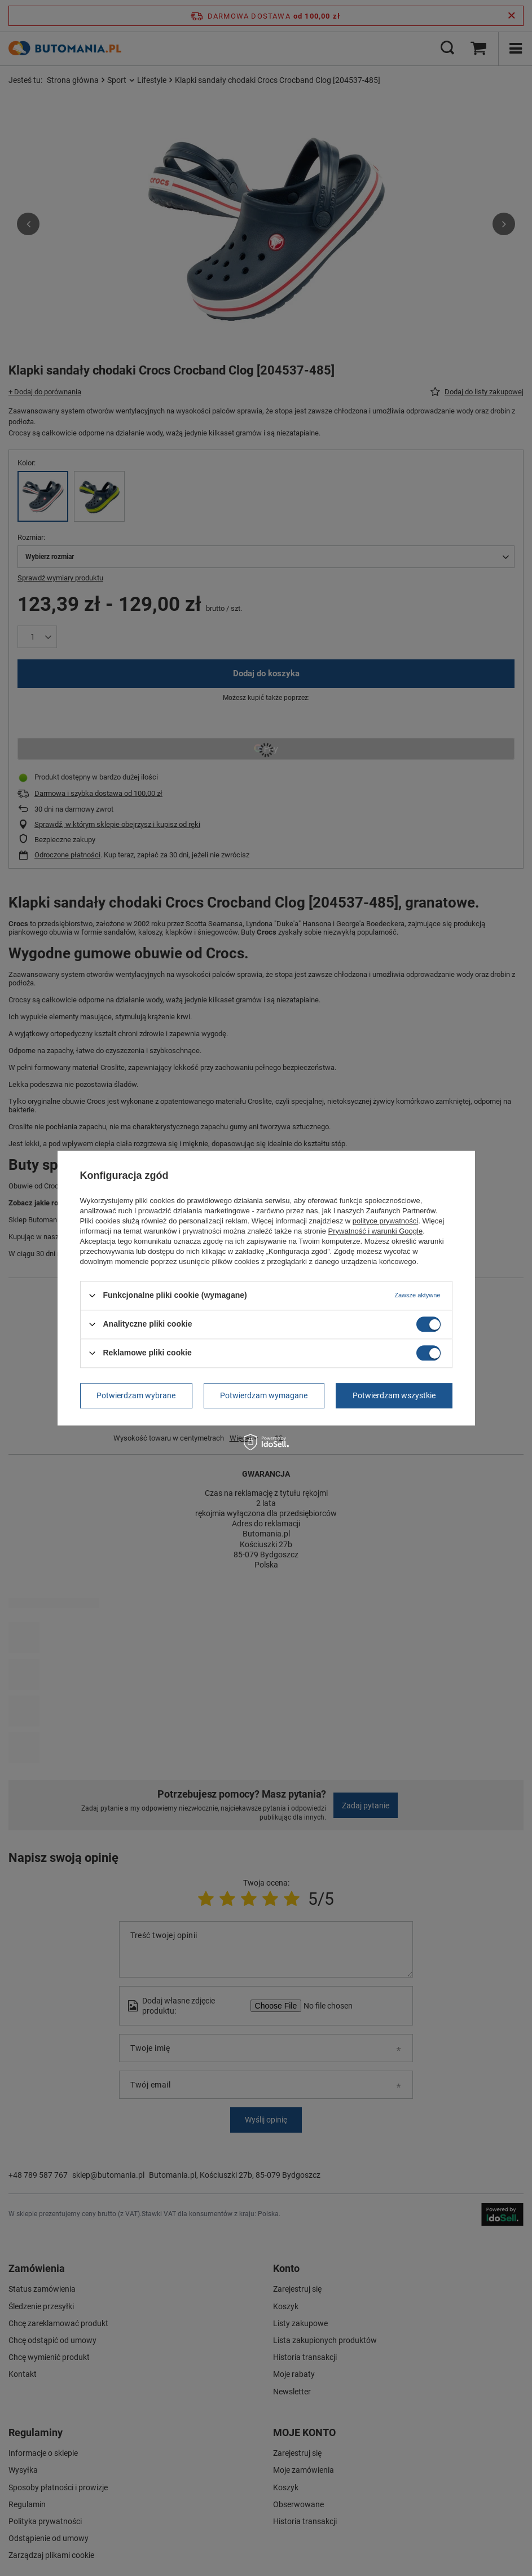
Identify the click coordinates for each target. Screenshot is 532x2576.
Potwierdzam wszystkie (394, 1395)
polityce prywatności (385, 1221)
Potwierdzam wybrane (135, 1395)
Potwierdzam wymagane (263, 1395)
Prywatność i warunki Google (375, 1231)
